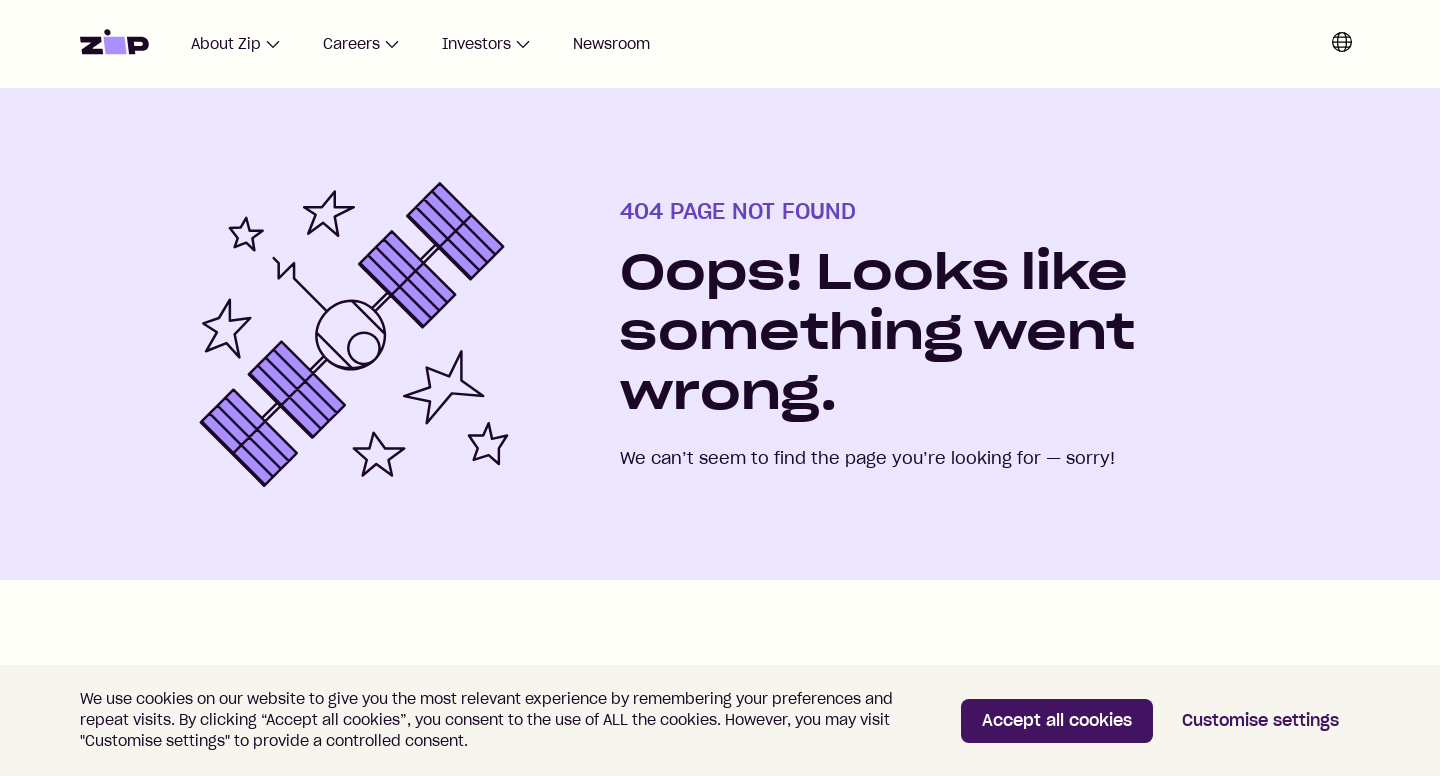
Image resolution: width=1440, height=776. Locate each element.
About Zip (236, 44)
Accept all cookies (1057, 720)
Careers (361, 44)
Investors (486, 44)
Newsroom (611, 44)
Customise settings (1260, 720)
